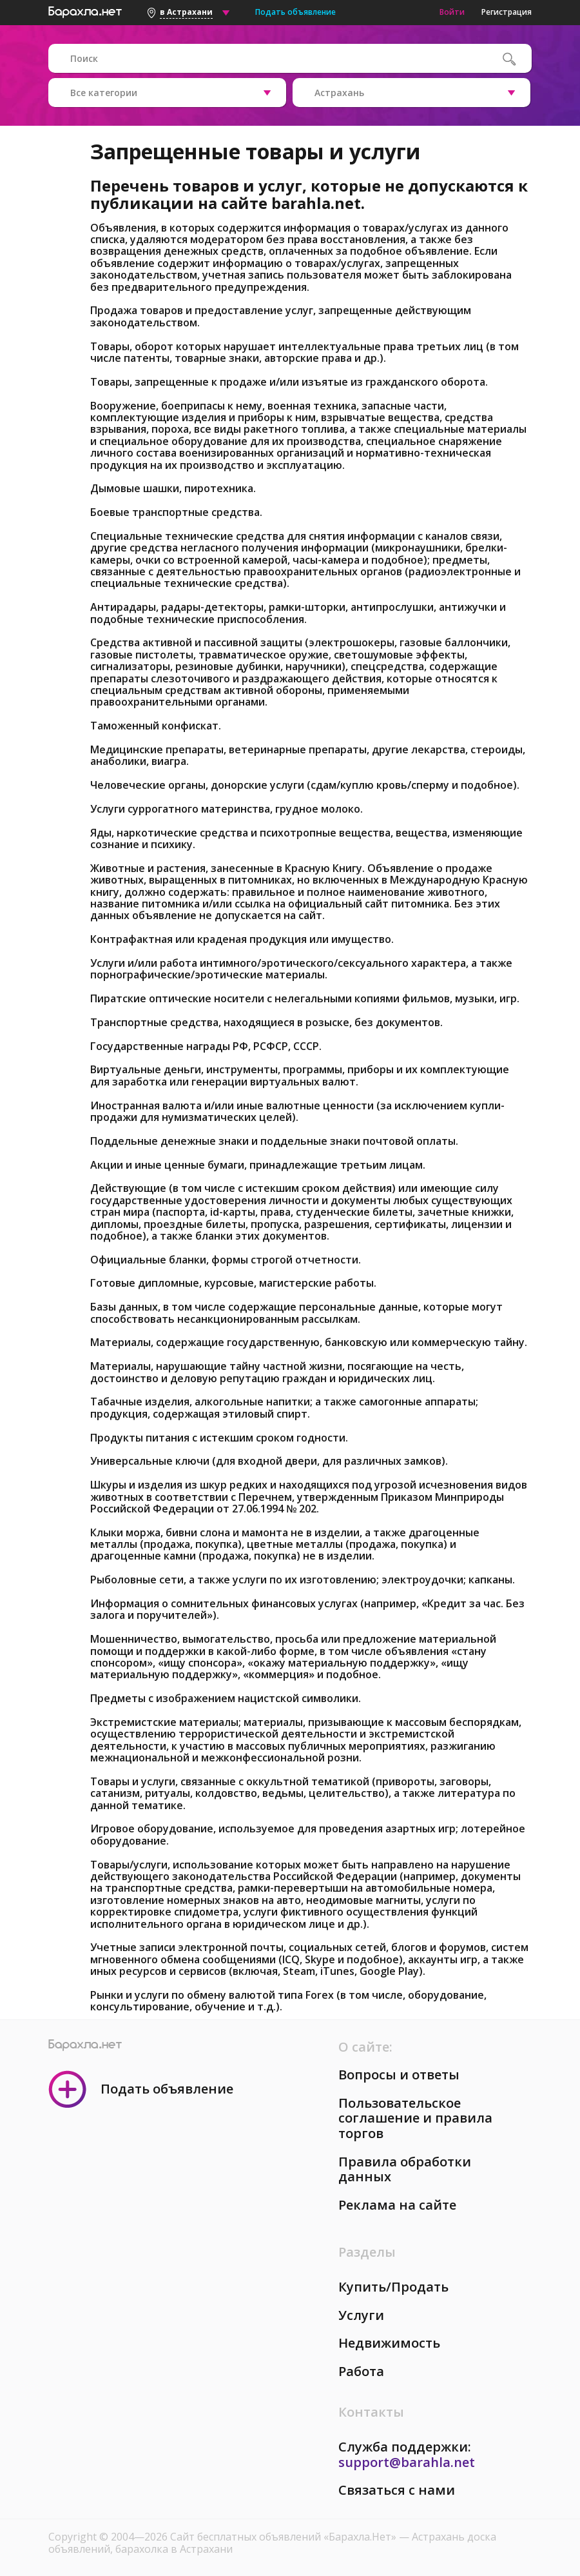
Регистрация (506, 11)
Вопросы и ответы (398, 2074)
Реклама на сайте (397, 2205)
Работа (361, 2371)
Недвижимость (389, 2343)
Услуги (361, 2315)
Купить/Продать (393, 2286)
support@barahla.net (406, 2462)
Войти (452, 11)
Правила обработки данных (404, 2169)
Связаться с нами (396, 2490)
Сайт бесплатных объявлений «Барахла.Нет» (284, 2537)
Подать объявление (295, 11)
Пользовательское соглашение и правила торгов (415, 2118)
